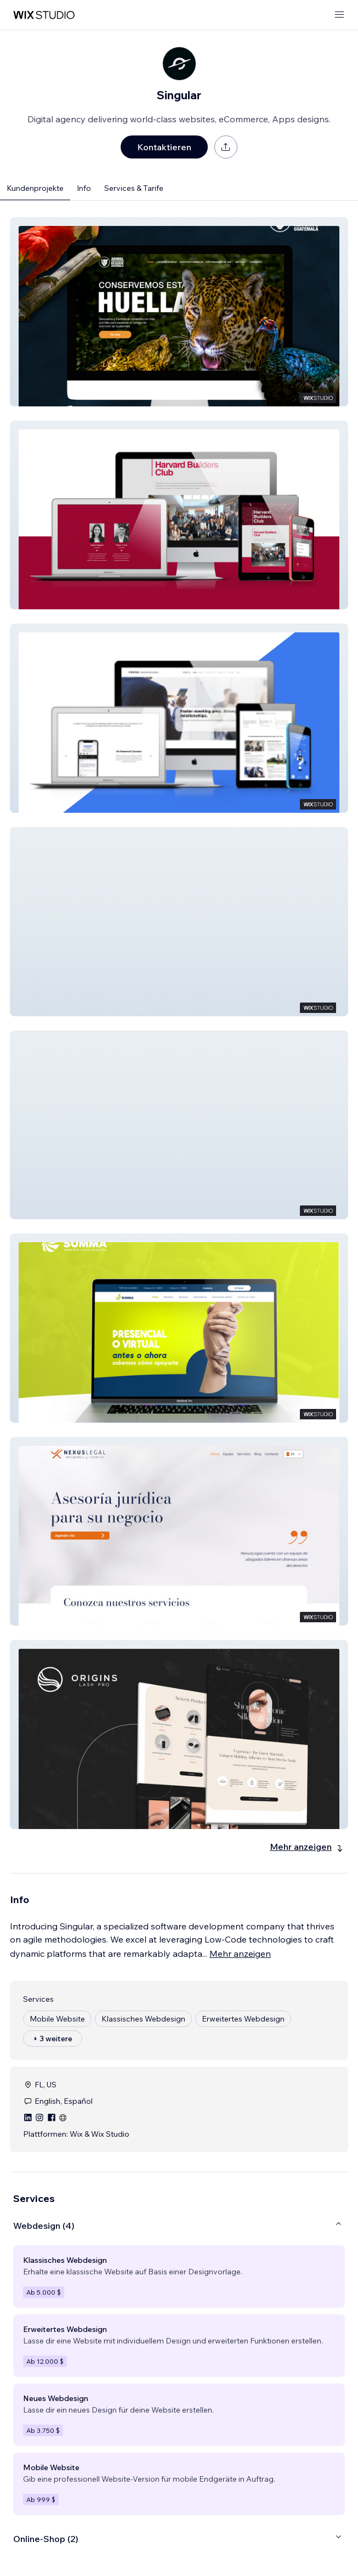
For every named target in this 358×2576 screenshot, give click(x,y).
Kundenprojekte (35, 188)
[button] (179, 311)
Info (84, 188)
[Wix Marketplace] (44, 15)
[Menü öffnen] (339, 15)
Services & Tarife (133, 188)
